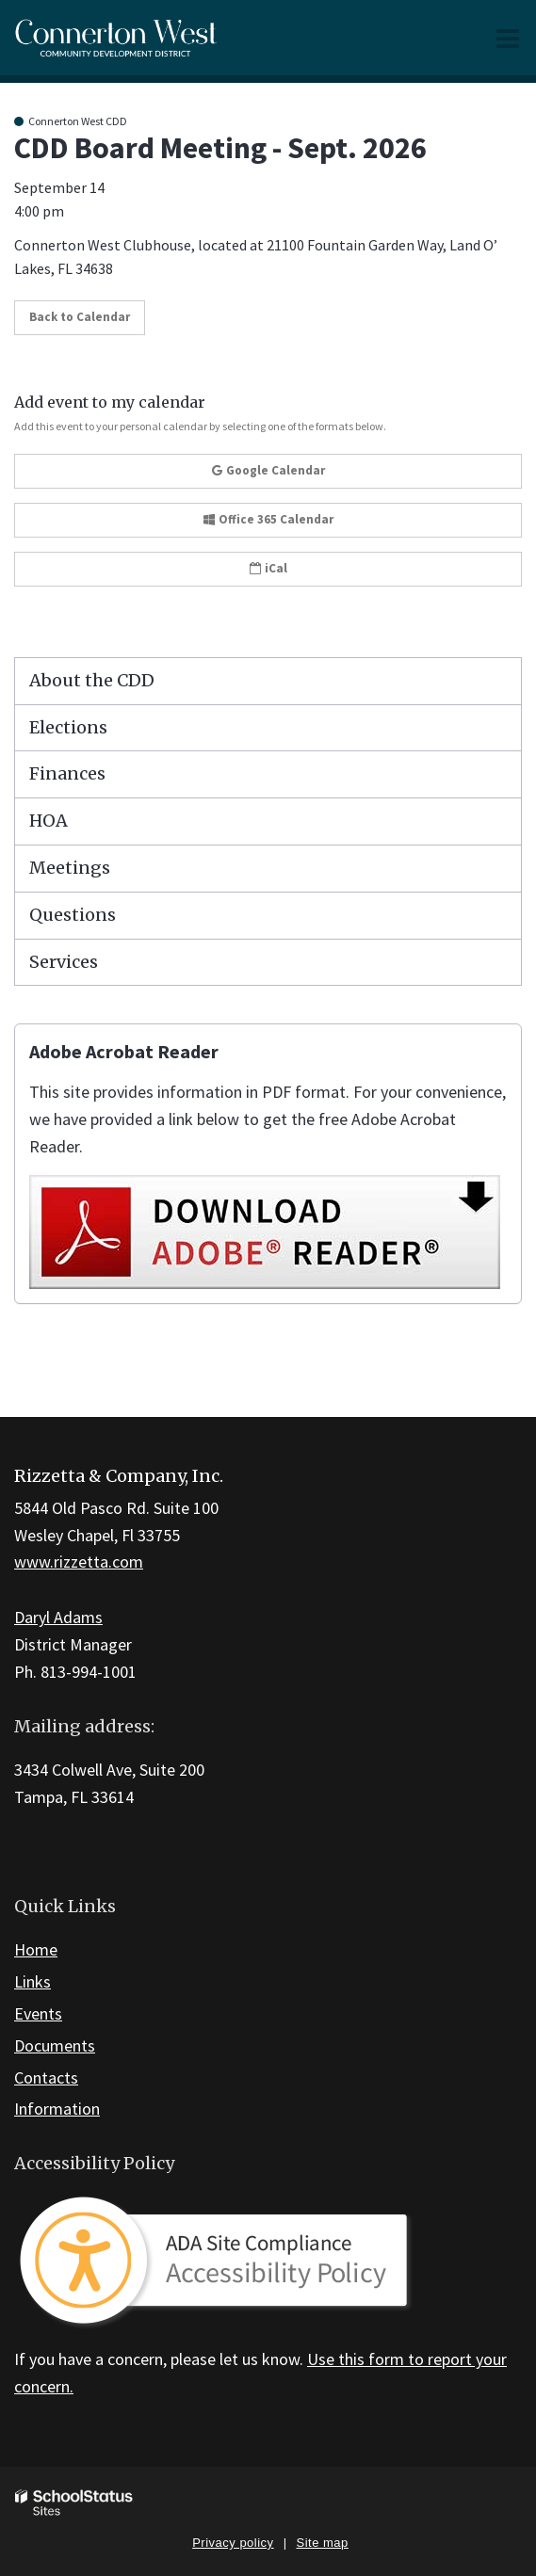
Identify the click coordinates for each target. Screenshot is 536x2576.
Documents (54, 2045)
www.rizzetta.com (78, 1561)
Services (63, 962)
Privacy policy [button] (232, 2543)
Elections (68, 727)
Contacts (46, 2077)
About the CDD (91, 680)
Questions (72, 915)
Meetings (69, 867)
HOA (48, 820)
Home (35, 1949)
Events (38, 2013)
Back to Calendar (79, 317)
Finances (67, 773)
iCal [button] (268, 568)
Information (57, 2108)
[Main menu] (507, 37)
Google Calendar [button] (268, 470)
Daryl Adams (58, 1617)
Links (32, 1981)
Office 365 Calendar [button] (268, 519)
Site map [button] (323, 2543)
